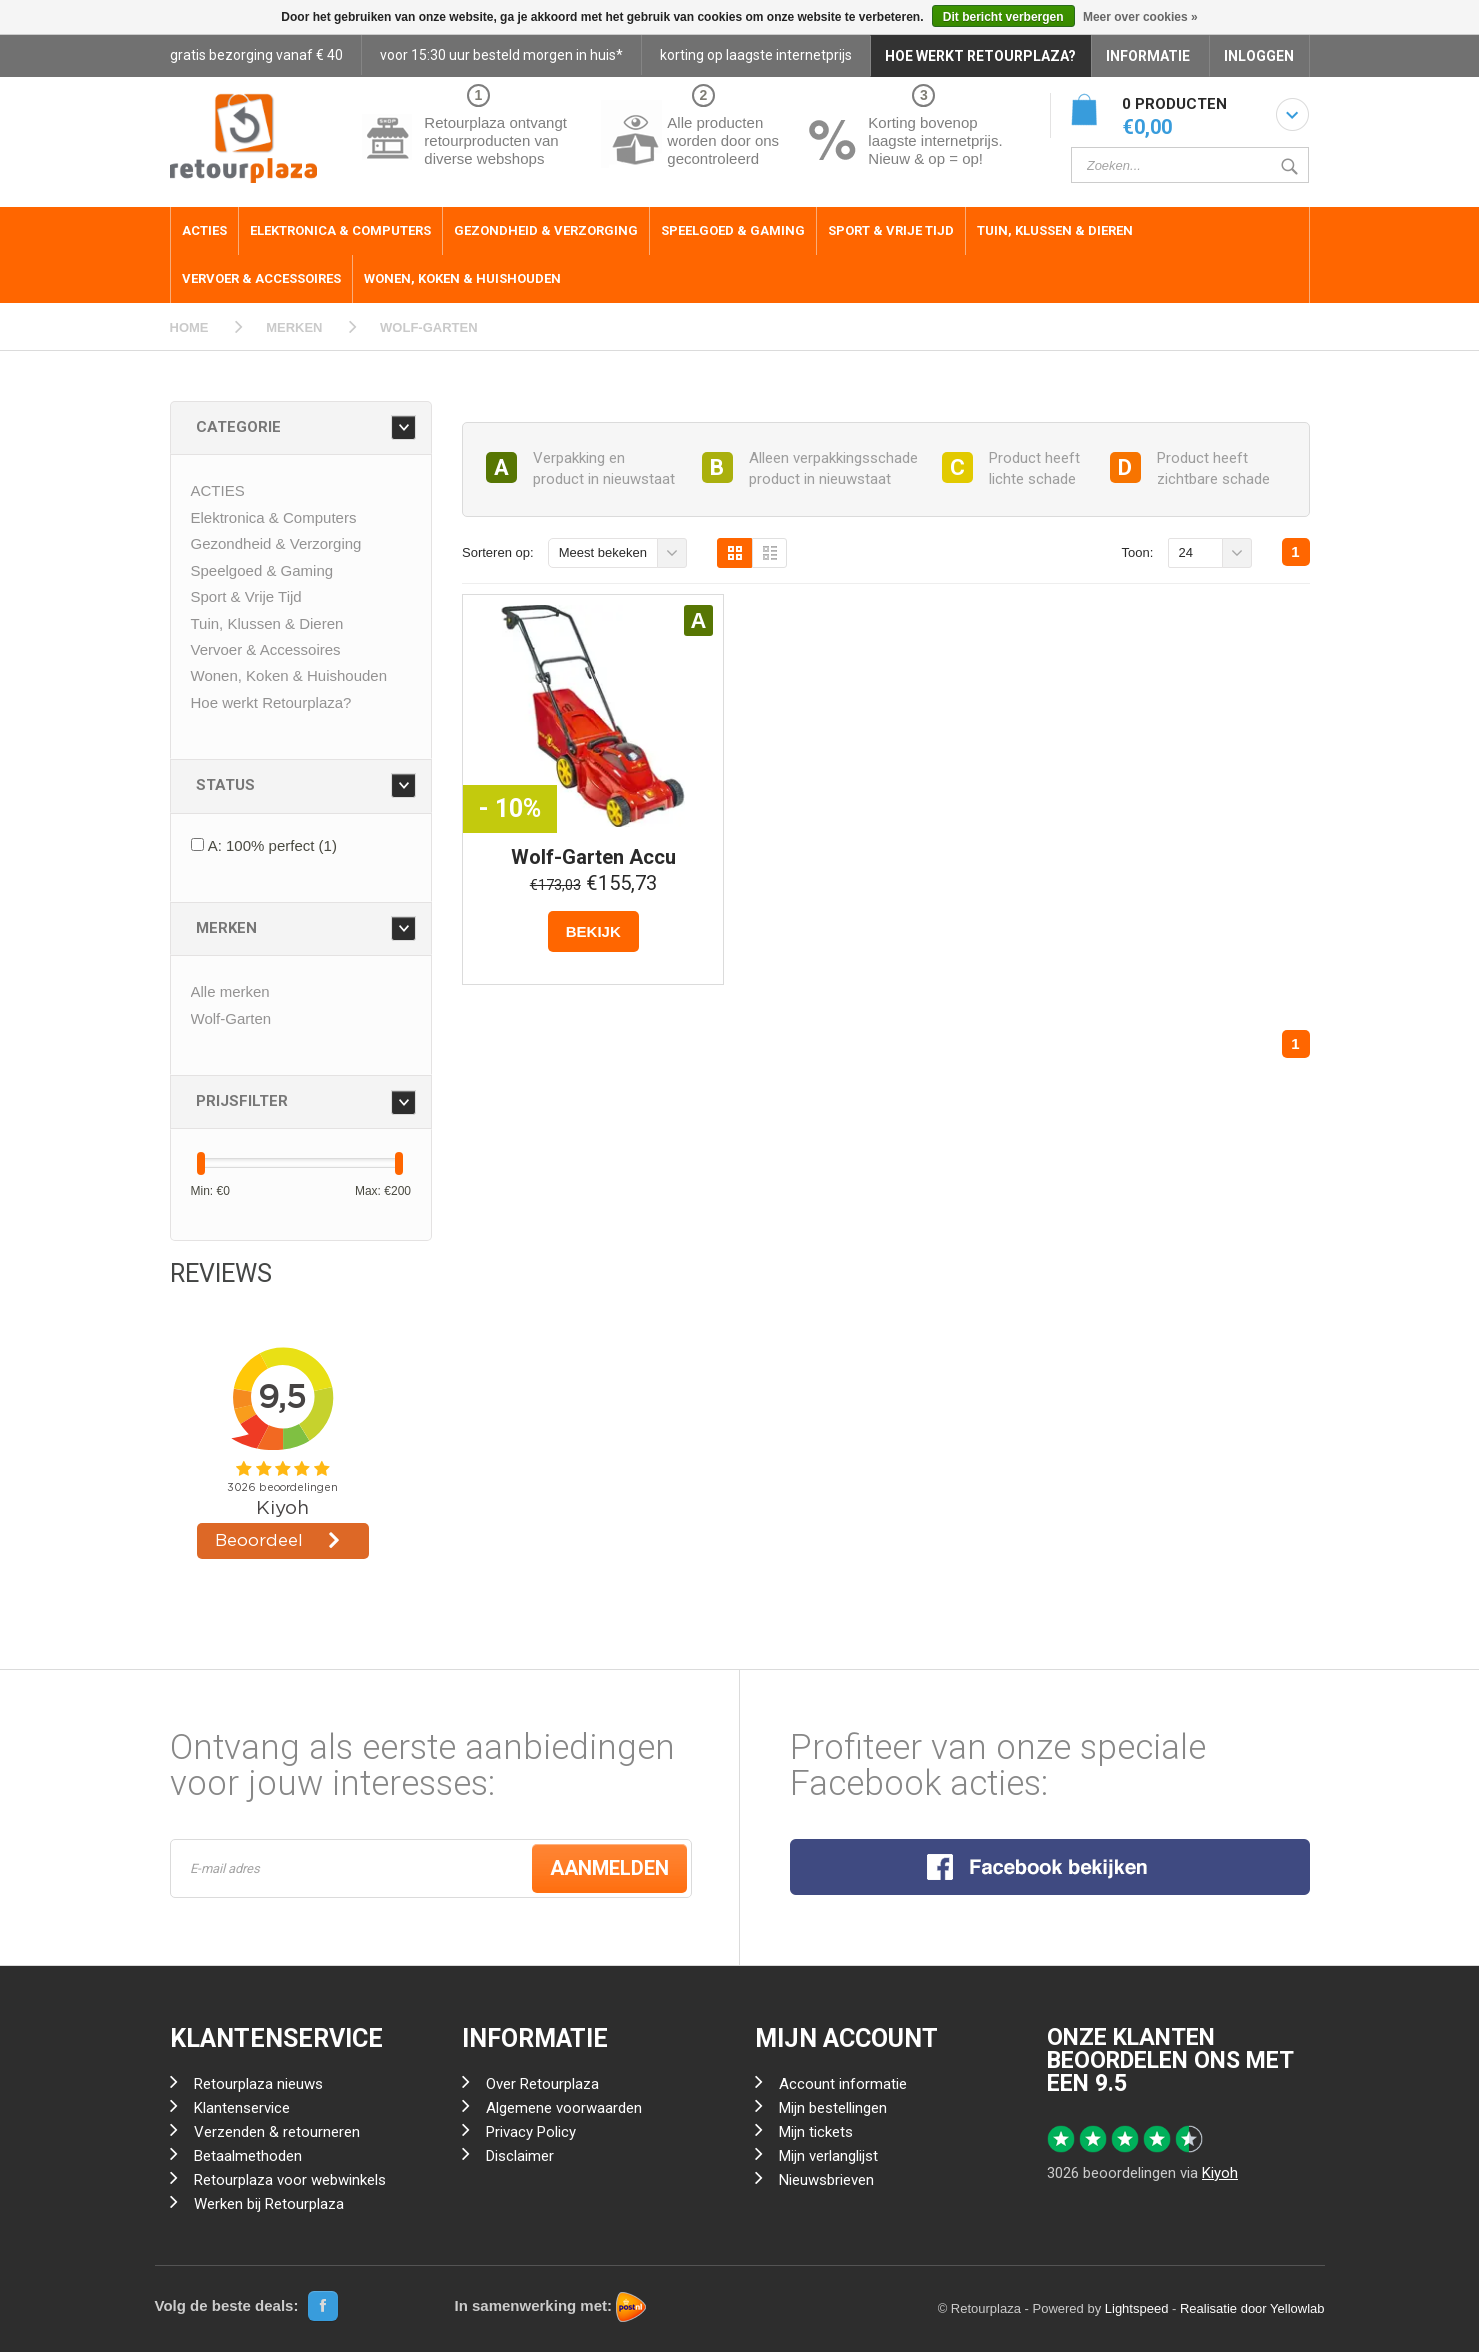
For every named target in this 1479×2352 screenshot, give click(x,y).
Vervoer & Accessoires (261, 278)
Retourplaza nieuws (258, 2084)
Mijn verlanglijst (828, 2156)
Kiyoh (1220, 2173)
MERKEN (294, 327)
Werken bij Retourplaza (269, 2204)
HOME (189, 327)
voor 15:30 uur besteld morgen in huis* (501, 55)
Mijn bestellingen (833, 2108)
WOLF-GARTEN (428, 327)
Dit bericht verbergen (1003, 17)
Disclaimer (520, 2156)
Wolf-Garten (231, 1018)
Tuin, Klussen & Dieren (1055, 230)
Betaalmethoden (248, 2156)
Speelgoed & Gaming (733, 230)
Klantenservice (242, 2108)
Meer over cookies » (1140, 17)
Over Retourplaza (542, 2084)
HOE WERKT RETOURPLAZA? (980, 56)
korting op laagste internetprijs (756, 55)
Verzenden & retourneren (277, 2132)
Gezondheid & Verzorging (546, 230)
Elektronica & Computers (340, 230)
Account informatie (843, 2084)
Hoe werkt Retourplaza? (271, 702)
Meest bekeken (603, 552)
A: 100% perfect (272, 845)
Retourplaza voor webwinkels (290, 2180)
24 (1186, 552)
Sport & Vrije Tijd (891, 230)
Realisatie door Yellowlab (1252, 2308)
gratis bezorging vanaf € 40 (256, 55)
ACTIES (204, 230)
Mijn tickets (816, 2132)
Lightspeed (1137, 2308)
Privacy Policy (531, 2132)
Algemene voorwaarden (564, 2108)
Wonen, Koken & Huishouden (462, 278)
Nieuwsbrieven (826, 2180)
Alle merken (230, 991)
